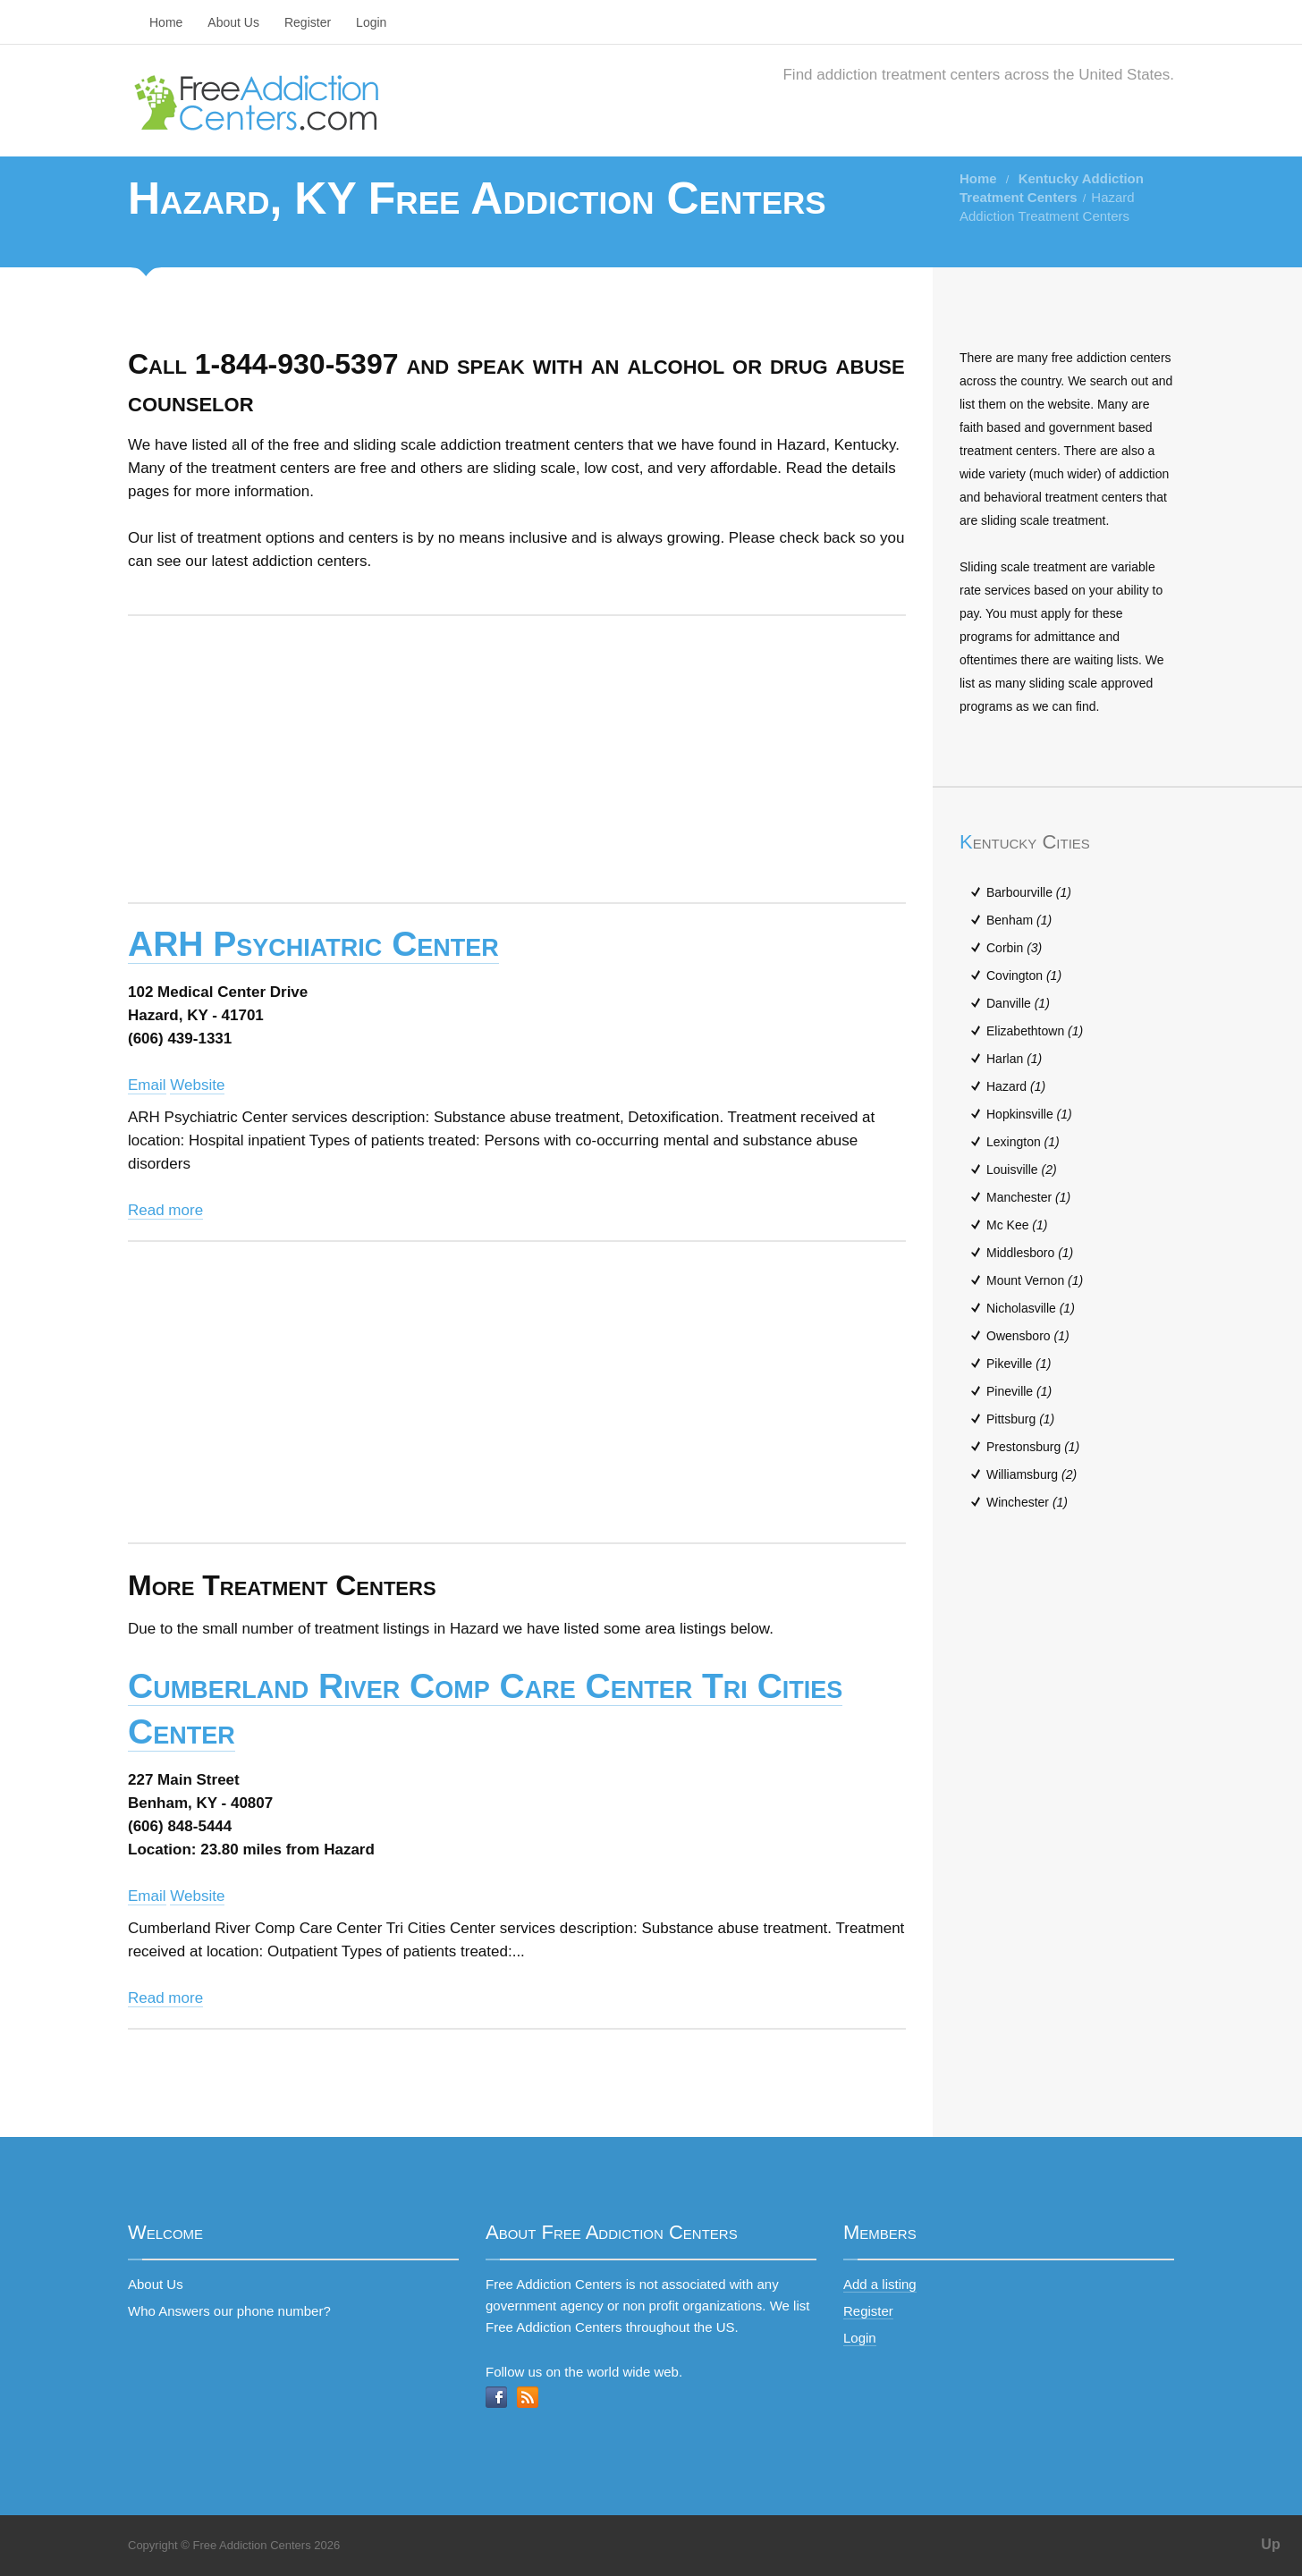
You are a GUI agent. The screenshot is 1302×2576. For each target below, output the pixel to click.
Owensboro (1028, 1336)
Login (371, 22)
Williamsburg (1031, 1474)
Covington (1023, 975)
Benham (1019, 920)
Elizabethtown (1034, 1031)
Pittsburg (1020, 1419)
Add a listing (880, 2284)
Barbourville (1028, 892)
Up (1270, 2544)
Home (165, 22)
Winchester (1027, 1502)
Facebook (496, 2397)
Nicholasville (1030, 1308)
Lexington (1023, 1142)
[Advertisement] (517, 759)
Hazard (1015, 1086)
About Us (233, 22)
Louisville (1021, 1169)
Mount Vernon (1034, 1280)
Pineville (1019, 1391)
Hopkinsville (1029, 1114)
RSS (527, 2397)
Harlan (1014, 1059)
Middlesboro (1029, 1253)
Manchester (1028, 1197)
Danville (1018, 1003)
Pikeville (1018, 1363)
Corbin (1014, 948)
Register (307, 22)
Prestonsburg (1032, 1447)
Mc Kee (1016, 1225)
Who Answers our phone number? (229, 2310)
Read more (165, 1210)
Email (147, 1085)
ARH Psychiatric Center (313, 944)
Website (197, 1085)
